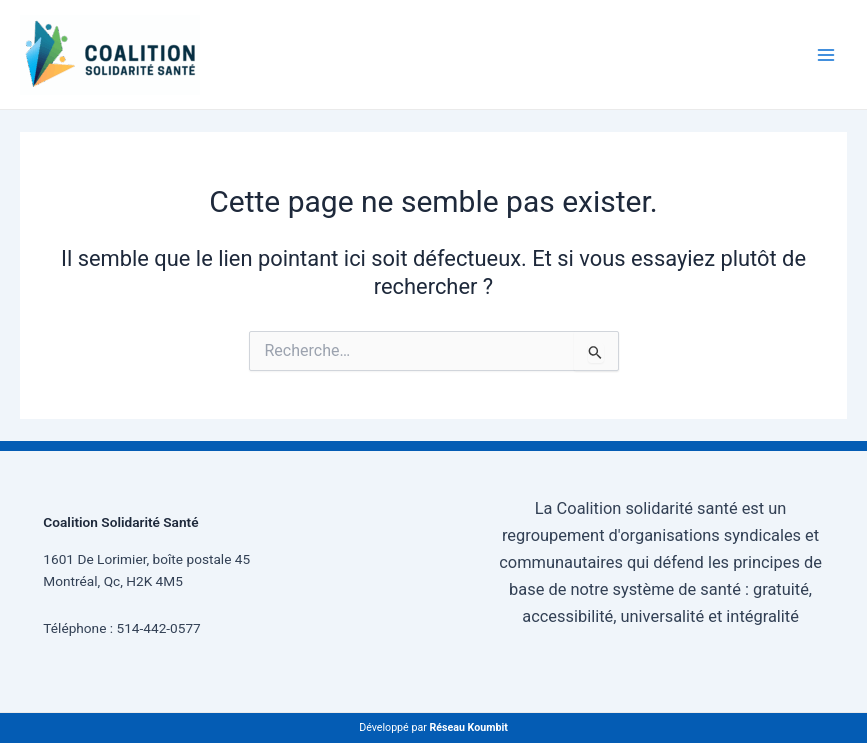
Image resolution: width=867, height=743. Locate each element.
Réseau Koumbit (468, 727)
